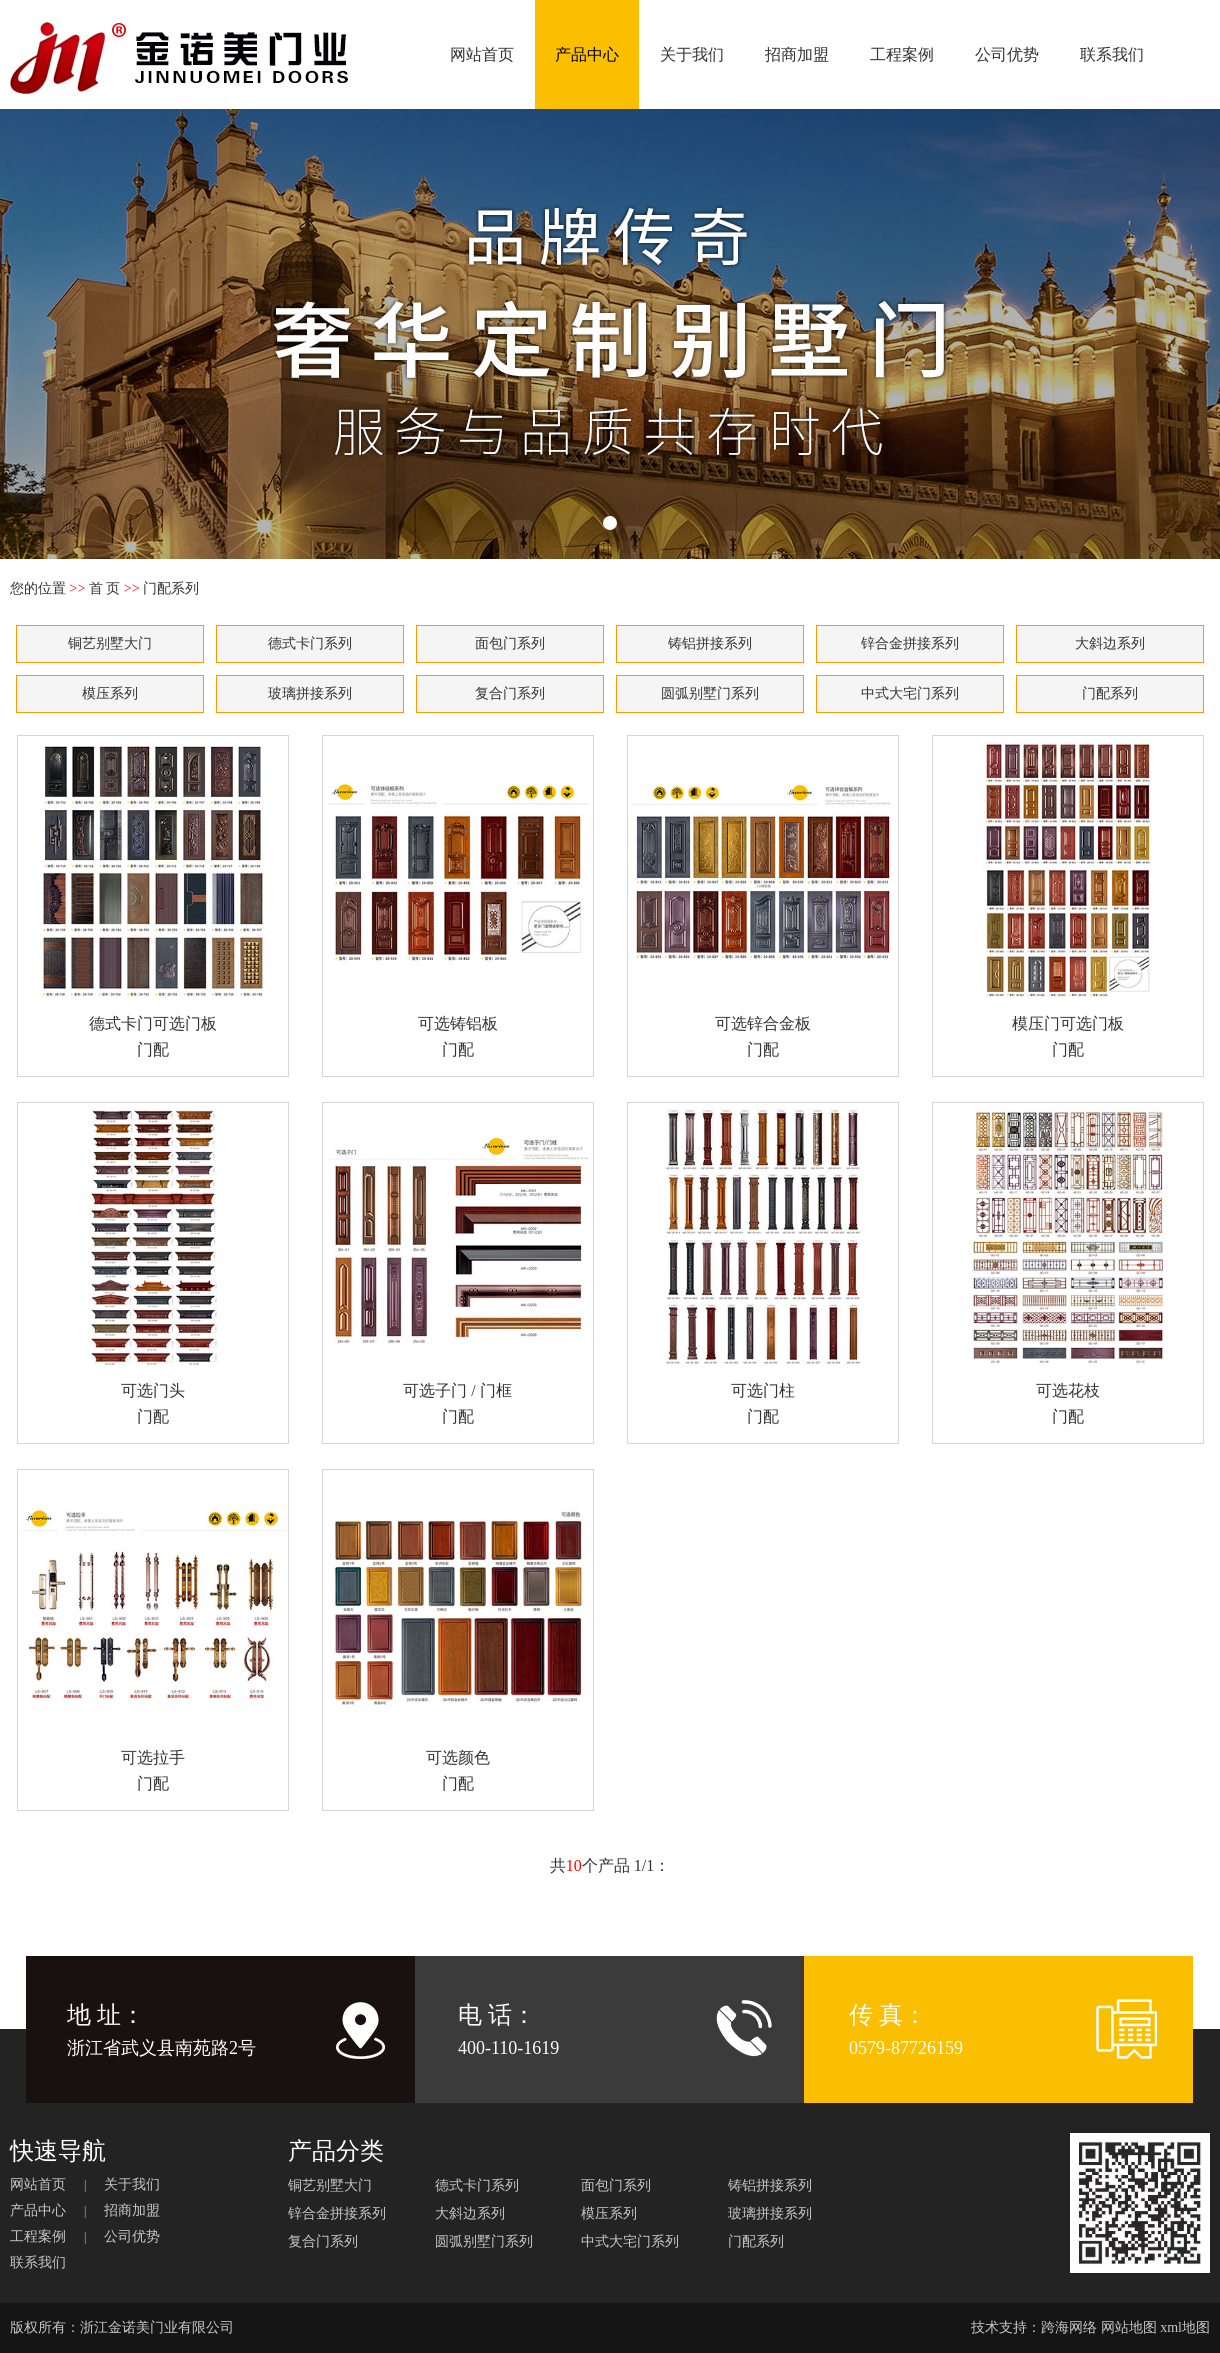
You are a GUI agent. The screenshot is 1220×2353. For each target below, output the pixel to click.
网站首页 (482, 54)
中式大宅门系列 (910, 693)
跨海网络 (1069, 2327)
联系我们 (1112, 54)
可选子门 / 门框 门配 (458, 1266)
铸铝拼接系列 (710, 643)
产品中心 (587, 54)
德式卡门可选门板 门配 (153, 899)
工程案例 (902, 54)
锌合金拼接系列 (910, 643)
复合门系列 (510, 693)
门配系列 (1110, 693)
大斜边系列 (1110, 643)
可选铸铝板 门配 (458, 899)
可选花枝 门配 (1068, 1266)
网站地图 (1129, 2327)
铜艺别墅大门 (110, 643)
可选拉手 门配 (153, 1633)
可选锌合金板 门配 (763, 899)
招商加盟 (797, 54)
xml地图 (1185, 2327)
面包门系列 (510, 643)
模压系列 (110, 693)
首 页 (105, 588)
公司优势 (1007, 54)
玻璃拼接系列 (310, 693)
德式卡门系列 (310, 643)
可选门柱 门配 (763, 1266)
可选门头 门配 (153, 1266)
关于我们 (692, 54)
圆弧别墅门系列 (710, 693)
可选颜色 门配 (458, 1633)
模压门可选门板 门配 (1068, 899)
